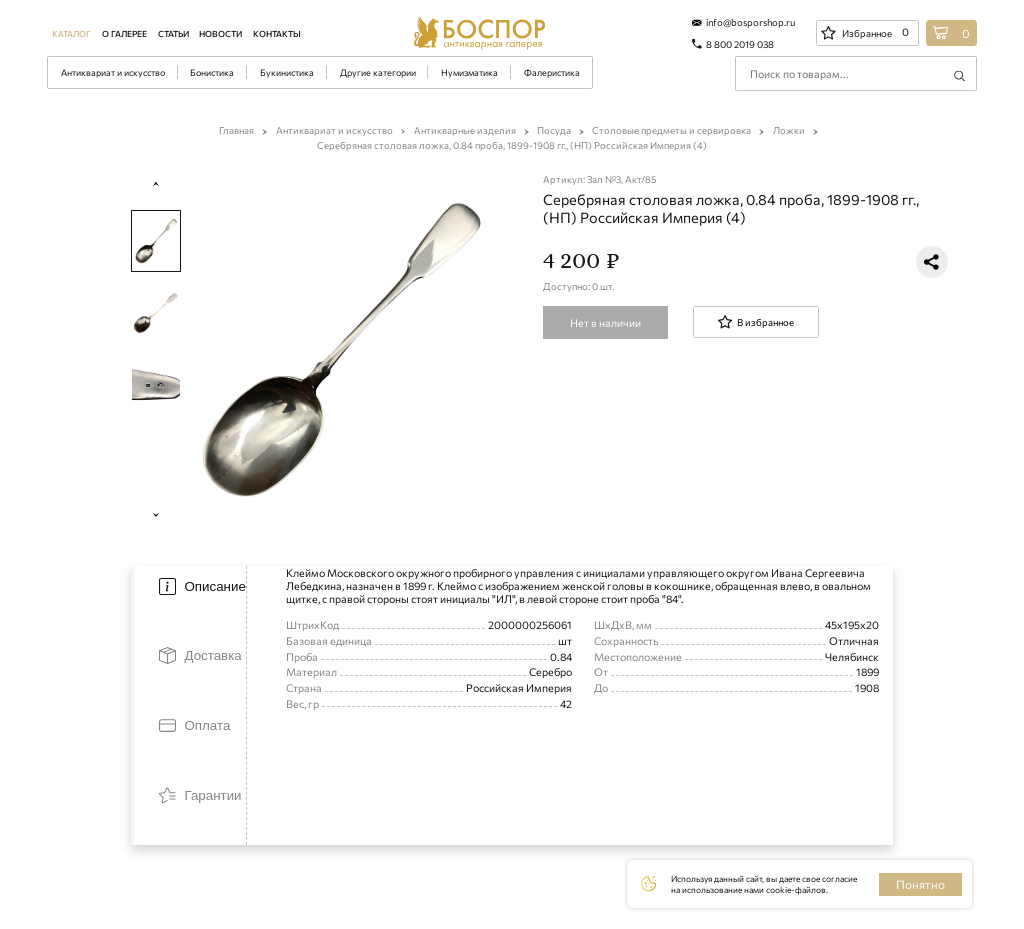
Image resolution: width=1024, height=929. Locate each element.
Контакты (277, 33)
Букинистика (287, 72)
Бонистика (212, 72)
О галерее (124, 33)
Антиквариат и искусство (113, 72)
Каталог (71, 33)
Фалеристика (552, 72)
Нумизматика (469, 72)
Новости (220, 33)
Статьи (173, 33)
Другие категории (378, 72)
